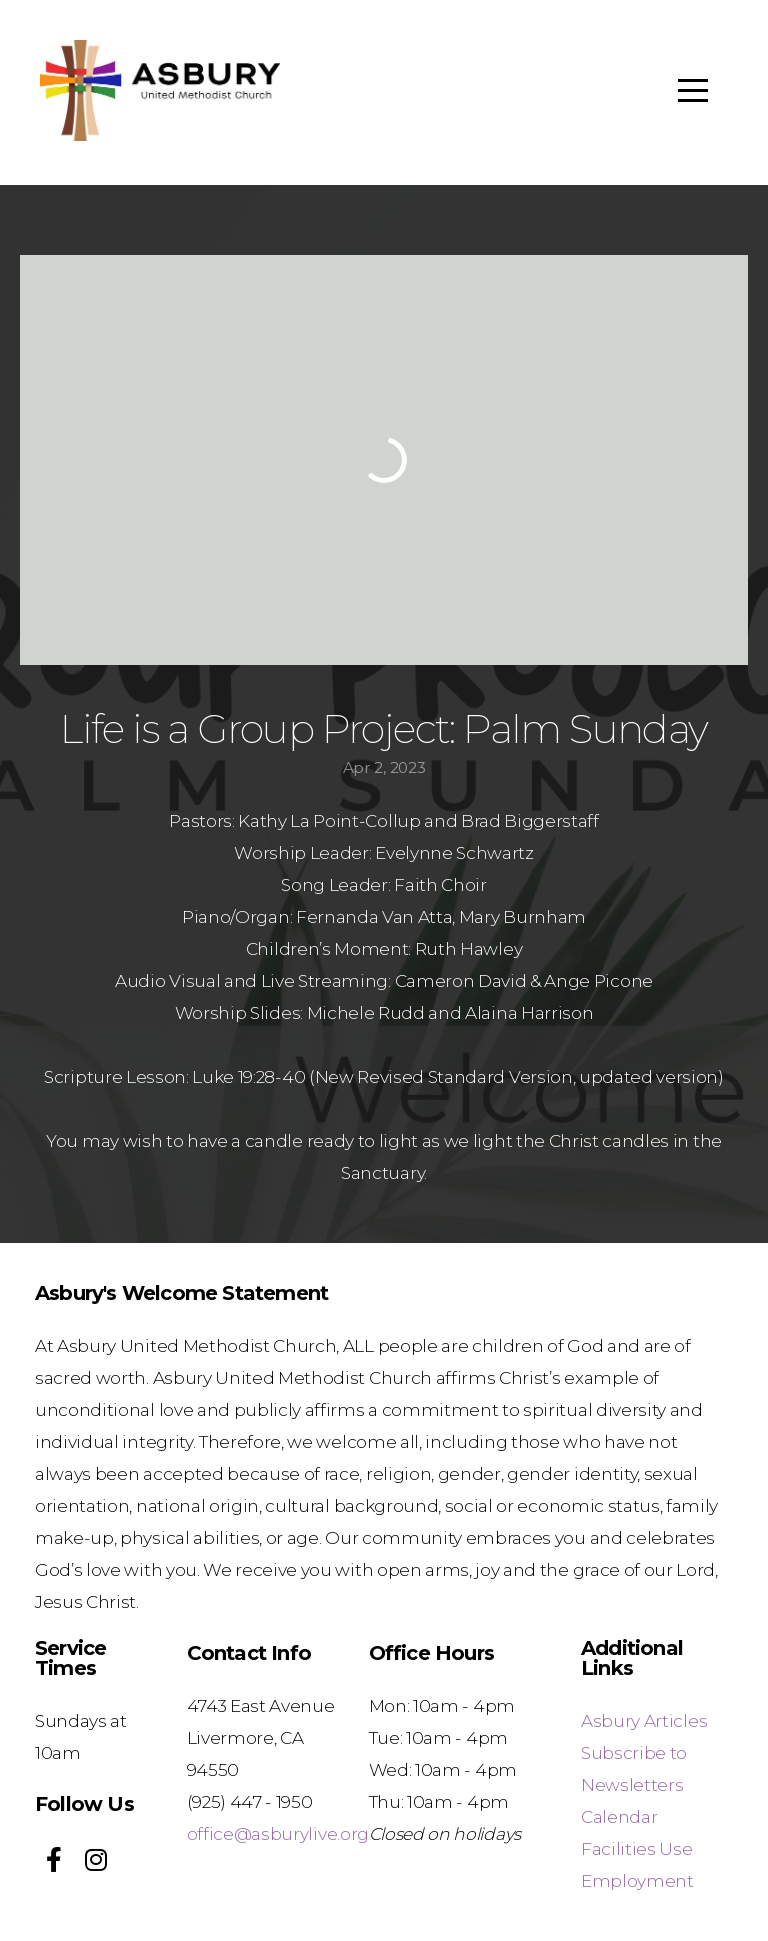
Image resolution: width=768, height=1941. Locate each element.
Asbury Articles (644, 1720)
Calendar (619, 1816)
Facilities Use (637, 1848)
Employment (637, 1880)
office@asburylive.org (278, 1833)
